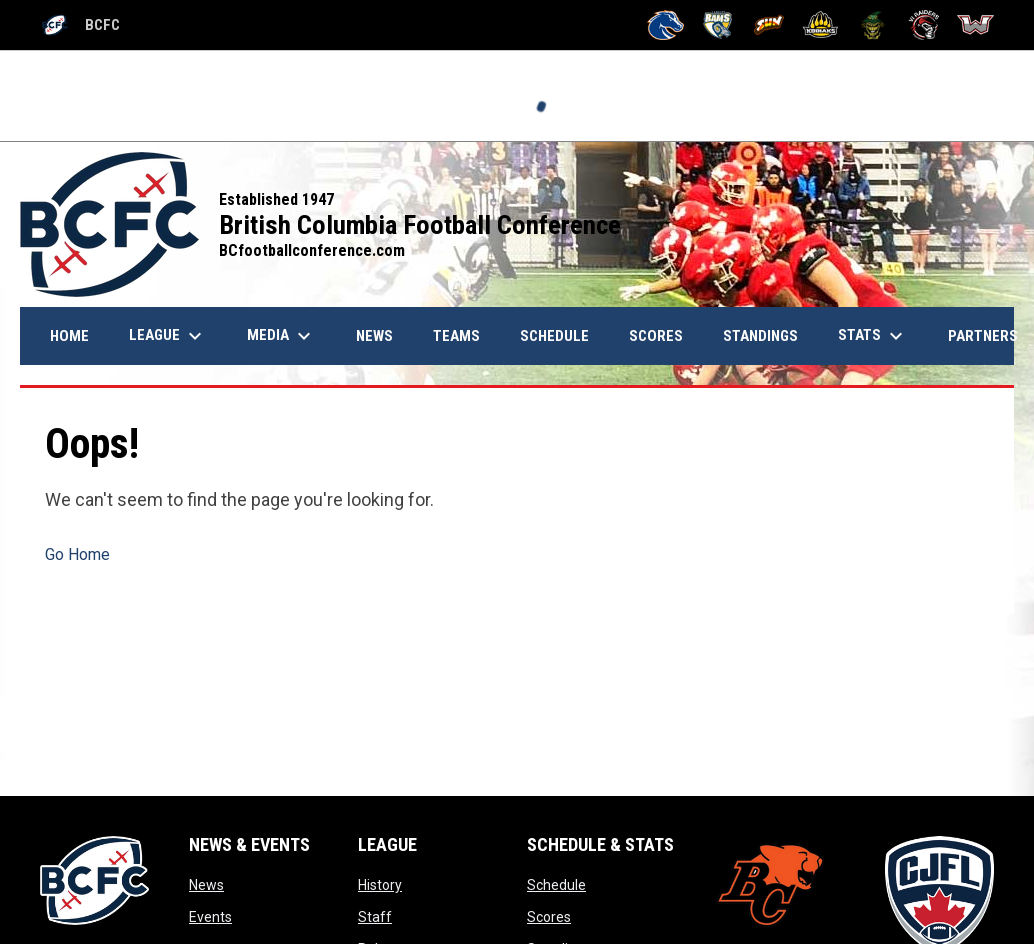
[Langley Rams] (717, 25)
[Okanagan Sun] (769, 25)
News (206, 885)
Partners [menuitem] (983, 336)
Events (210, 917)
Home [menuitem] (69, 336)
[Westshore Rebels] (975, 25)
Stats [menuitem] (873, 336)
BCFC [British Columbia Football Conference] (80, 25)
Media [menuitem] (281, 336)
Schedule (556, 885)
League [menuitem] (168, 336)
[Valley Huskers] (872, 25)
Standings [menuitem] (760, 336)
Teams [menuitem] (456, 336)
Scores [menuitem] (656, 336)
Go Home (77, 554)
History (380, 885)
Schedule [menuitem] (554, 336)
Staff (375, 917)
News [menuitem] (382, 335)
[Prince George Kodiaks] (820, 25)
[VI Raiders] (924, 25)
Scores (549, 917)
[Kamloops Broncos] (665, 25)
